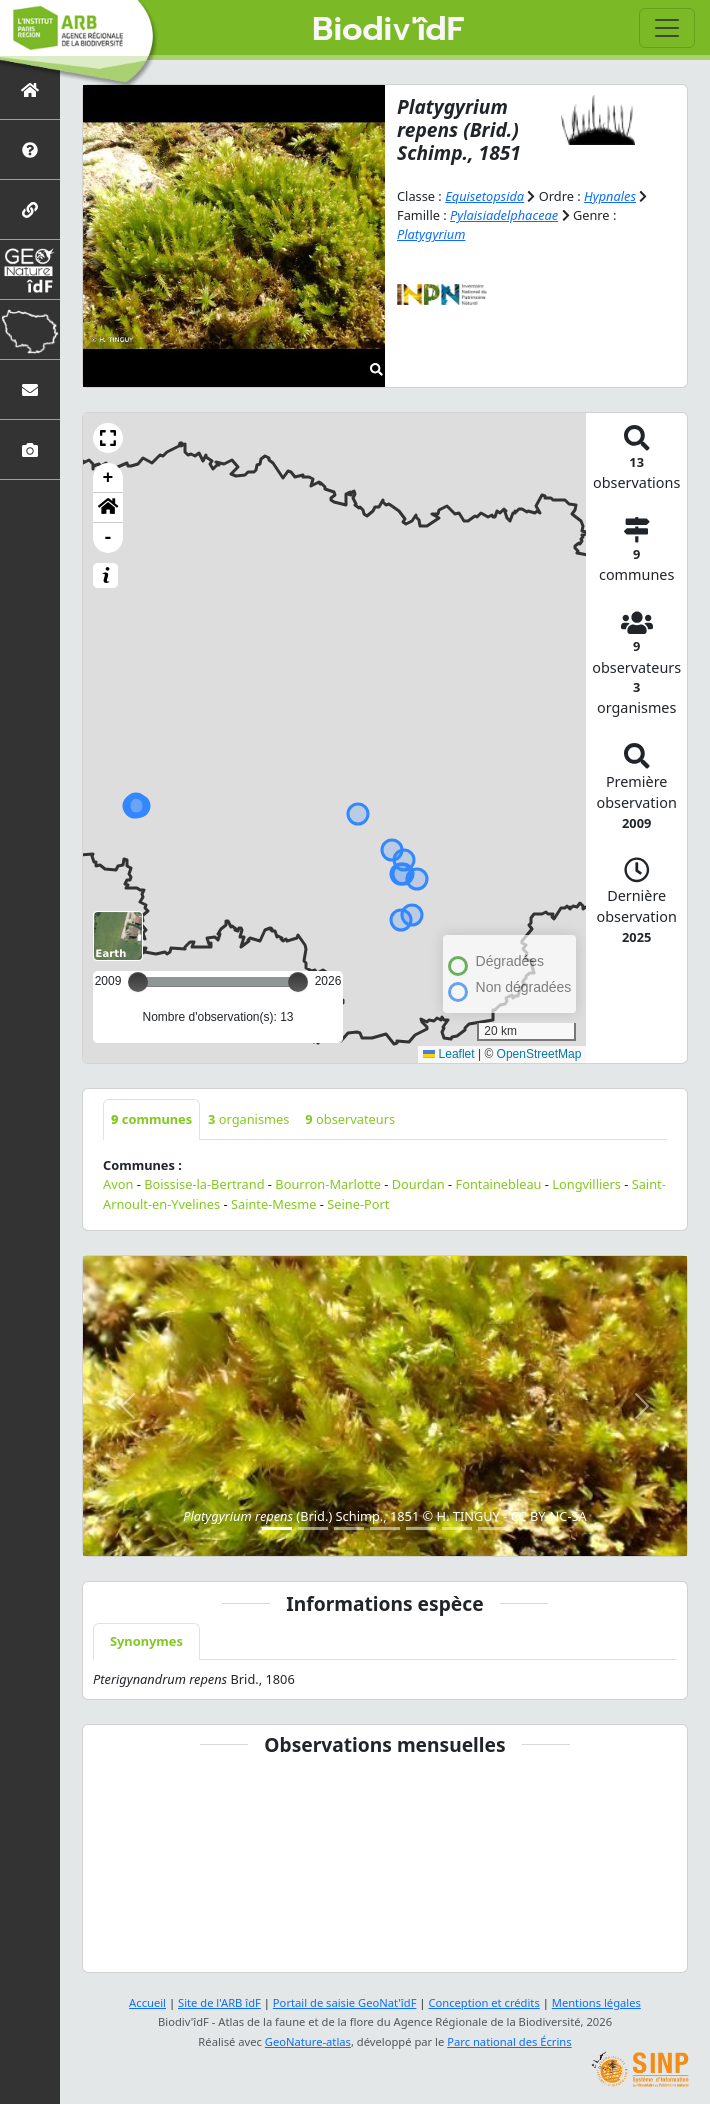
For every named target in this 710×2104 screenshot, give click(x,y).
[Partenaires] (30, 209)
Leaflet (448, 1054)
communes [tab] (151, 1119)
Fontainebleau (499, 1184)
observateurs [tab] (350, 1119)
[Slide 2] (313, 1528)
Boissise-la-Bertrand (204, 1184)
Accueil (147, 2002)
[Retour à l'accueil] (30, 89)
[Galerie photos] (30, 449)
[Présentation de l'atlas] (30, 149)
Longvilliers (586, 1184)
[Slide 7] (493, 1528)
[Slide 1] (277, 1528)
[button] (108, 438)
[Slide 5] (421, 1528)
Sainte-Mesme (274, 1204)
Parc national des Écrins (509, 2041)
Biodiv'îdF (388, 30)
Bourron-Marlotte (328, 1184)
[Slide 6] (457, 1528)
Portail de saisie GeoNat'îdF (345, 2002)
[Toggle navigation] (667, 28)
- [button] (108, 538)
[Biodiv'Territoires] (30, 329)
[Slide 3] (349, 1528)
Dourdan (418, 1184)
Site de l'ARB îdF (219, 2002)
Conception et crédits (483, 2002)
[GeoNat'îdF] (30, 269)
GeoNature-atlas (308, 2041)
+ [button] (108, 478)
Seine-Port (358, 1204)
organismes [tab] (248, 1119)
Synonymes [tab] (146, 1641)
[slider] (298, 982)
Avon (118, 1184)
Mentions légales (596, 2002)
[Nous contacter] (30, 389)
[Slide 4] (385, 1528)
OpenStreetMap (539, 1054)
